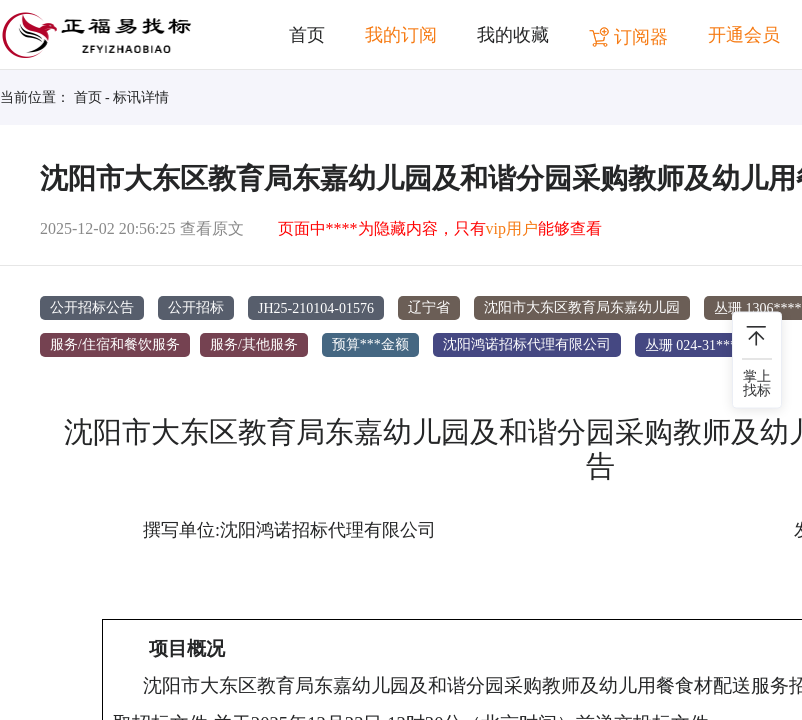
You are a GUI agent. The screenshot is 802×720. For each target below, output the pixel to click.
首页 (307, 35)
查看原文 (212, 228)
